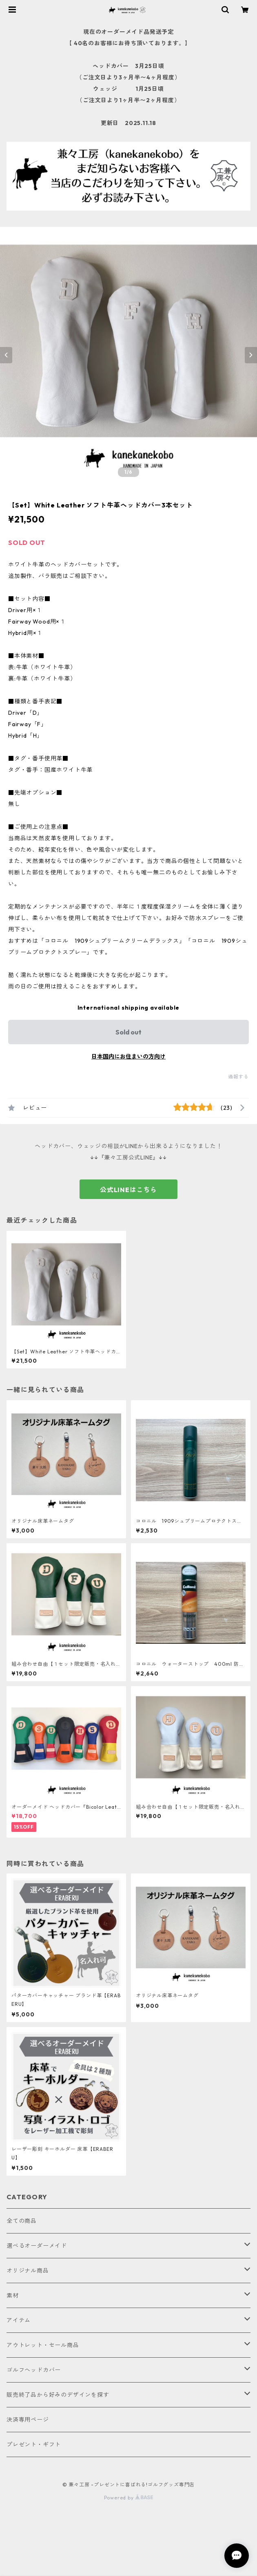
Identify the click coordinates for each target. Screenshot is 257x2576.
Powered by (128, 2498)
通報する (238, 1077)
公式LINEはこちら (128, 1190)
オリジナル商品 (28, 2270)
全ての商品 (22, 2221)
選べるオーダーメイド (37, 2245)
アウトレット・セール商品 (43, 2345)
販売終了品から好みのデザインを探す (58, 2394)
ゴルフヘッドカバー (34, 2370)
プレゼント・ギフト (34, 2444)
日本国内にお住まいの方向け (128, 1056)
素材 (13, 2295)
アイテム (19, 2320)
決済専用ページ (28, 2419)
